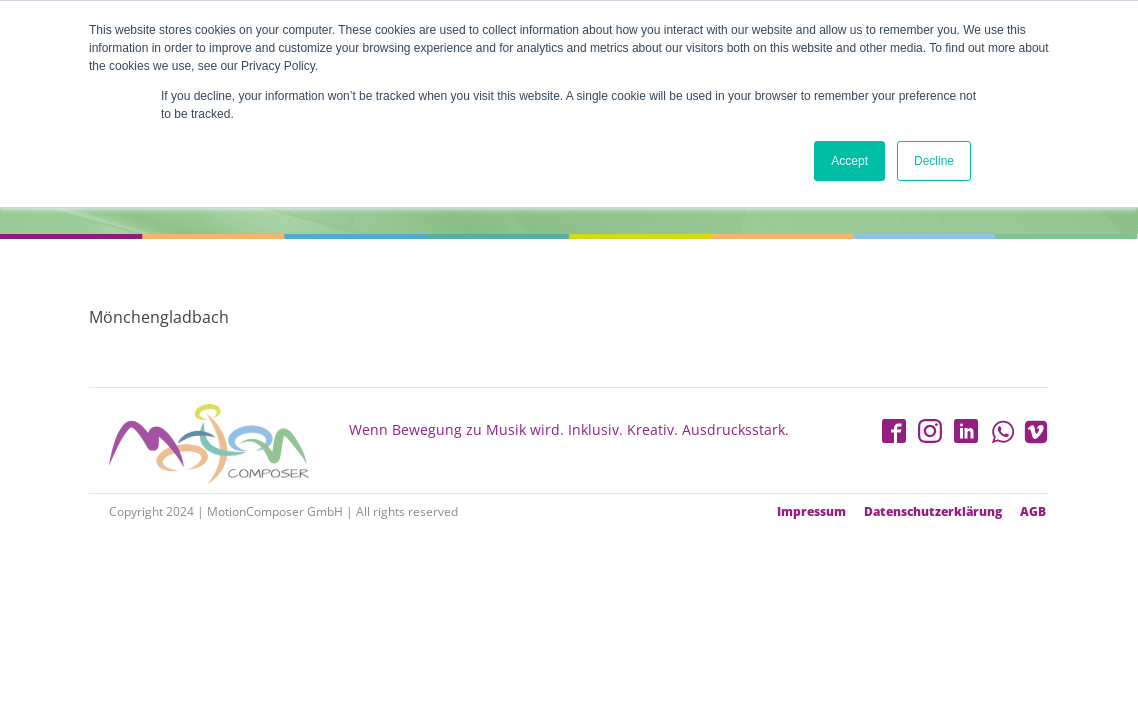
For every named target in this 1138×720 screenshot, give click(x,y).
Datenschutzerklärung (933, 512)
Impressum (811, 512)
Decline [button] (934, 161)
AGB (1033, 512)
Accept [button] (849, 161)
